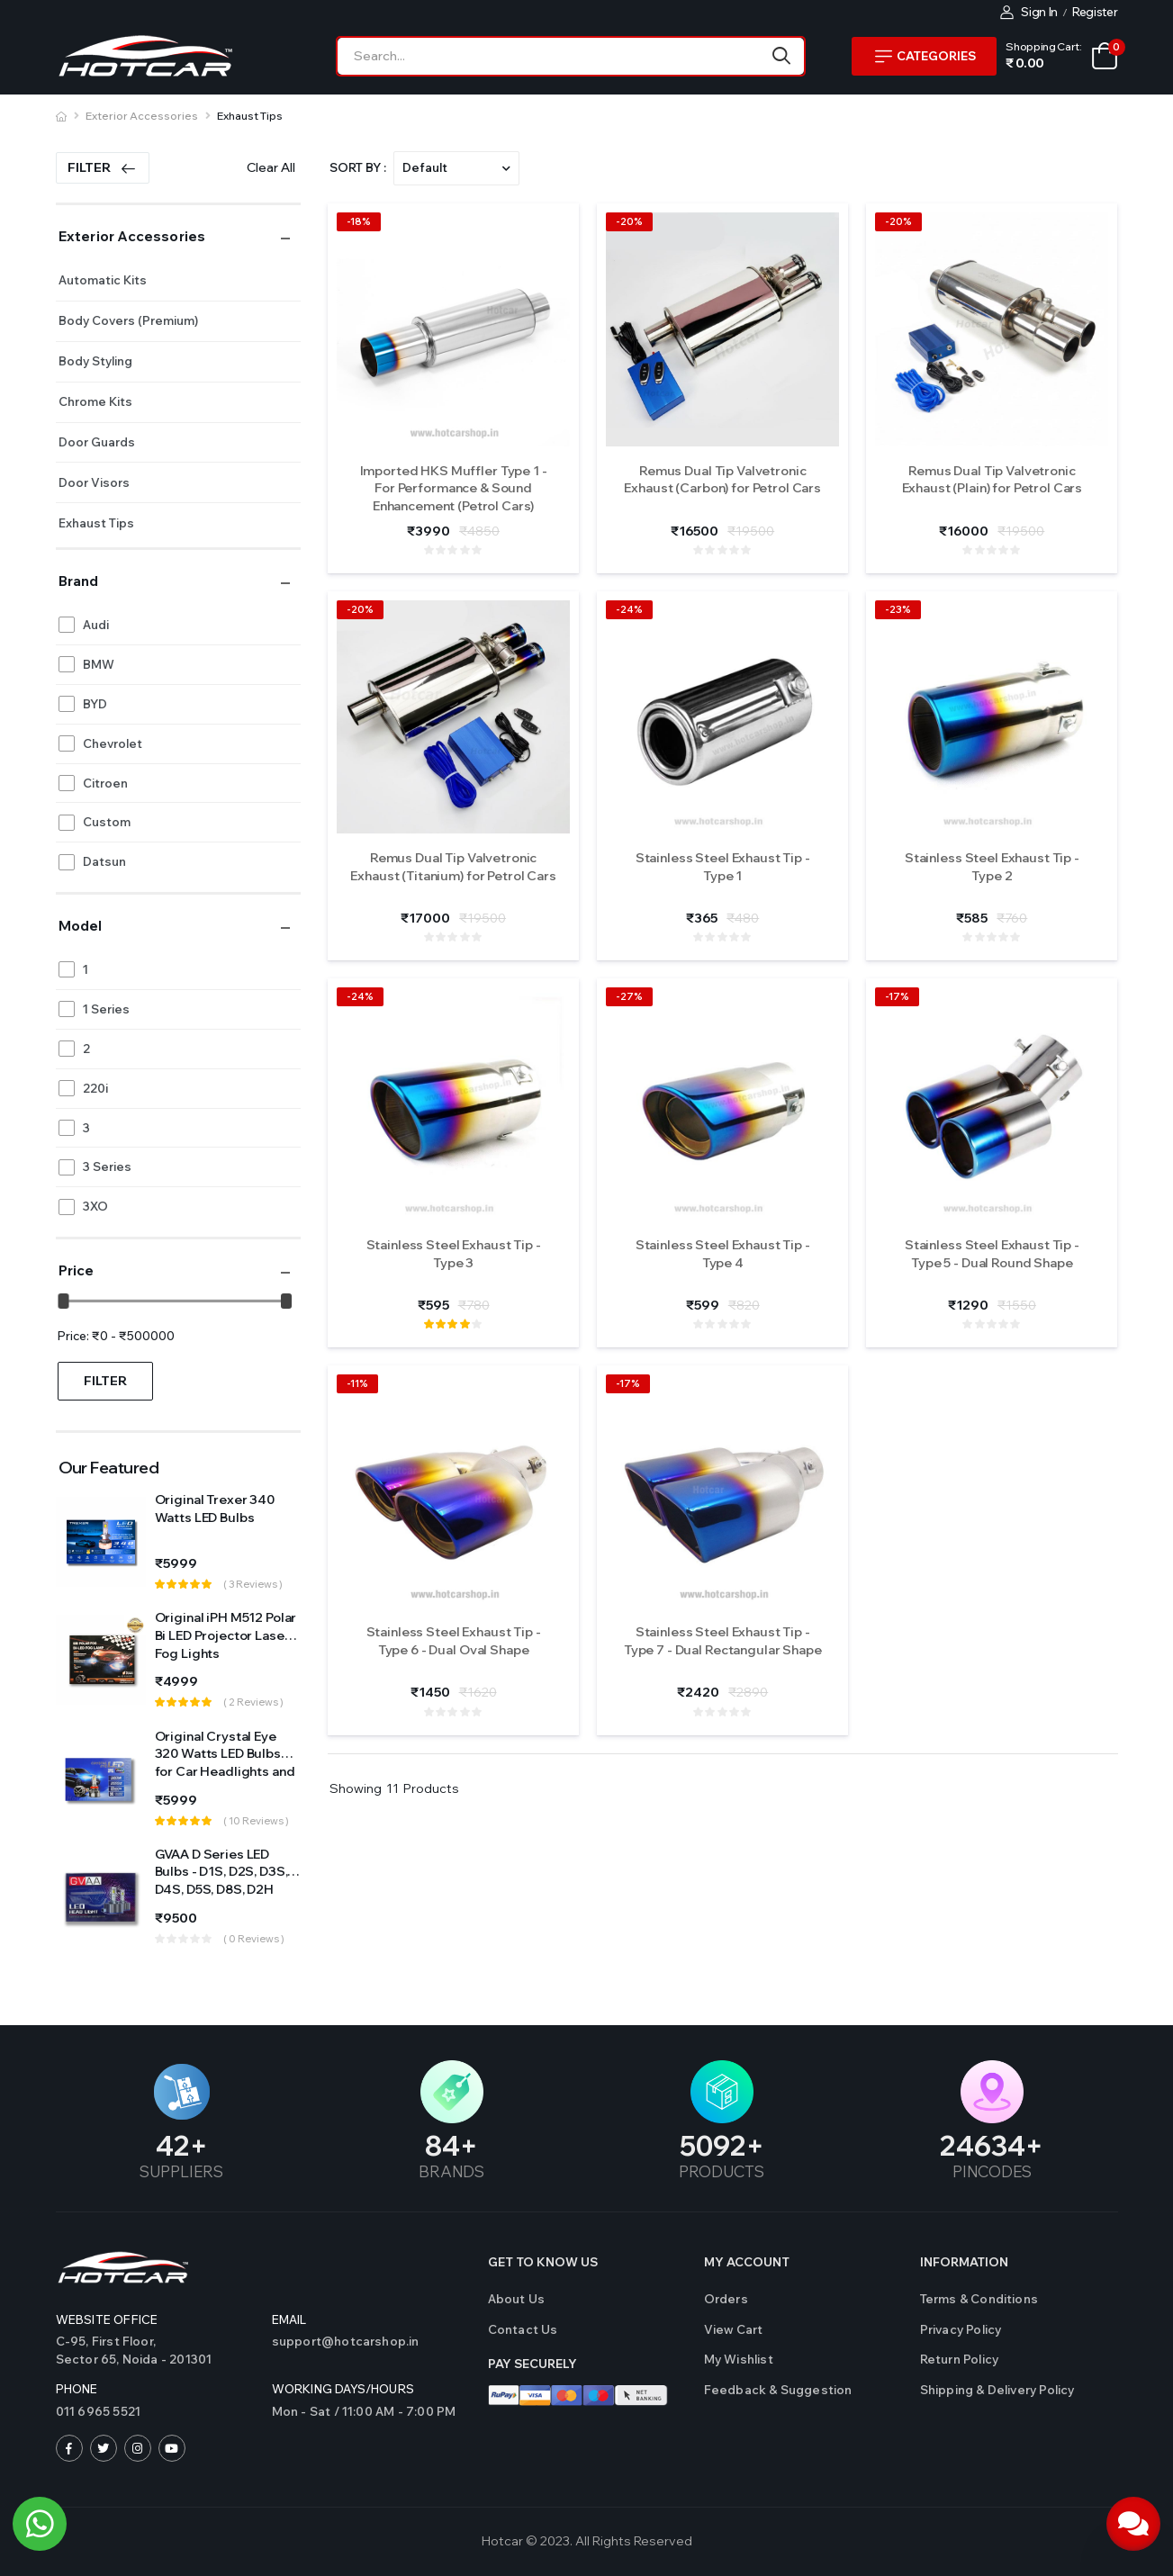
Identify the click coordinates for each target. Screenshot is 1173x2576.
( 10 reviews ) (256, 1820)
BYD (95, 704)
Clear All (271, 167)
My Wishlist (738, 2359)
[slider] (63, 1301)
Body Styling (95, 361)
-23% (898, 609)
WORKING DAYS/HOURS (343, 2389)
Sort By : (357, 167)
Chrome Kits (95, 401)
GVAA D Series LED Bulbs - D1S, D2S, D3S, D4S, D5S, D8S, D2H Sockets (221, 1880)
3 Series (107, 1166)
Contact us (523, 2329)
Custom (107, 822)
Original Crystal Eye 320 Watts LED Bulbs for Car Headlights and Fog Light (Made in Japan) (225, 1771)
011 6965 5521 (98, 2411)
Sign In (1029, 12)
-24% (629, 609)
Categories (925, 56)
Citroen (105, 783)
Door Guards (97, 442)
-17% (897, 996)
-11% (357, 1383)
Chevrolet (112, 743)
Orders (726, 2299)
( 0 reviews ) (253, 1938)
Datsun (104, 861)
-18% (359, 221)
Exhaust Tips (250, 115)
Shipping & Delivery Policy (997, 2389)
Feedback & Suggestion (778, 2389)
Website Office (107, 2319)
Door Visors (94, 482)
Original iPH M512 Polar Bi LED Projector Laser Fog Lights (226, 1635)
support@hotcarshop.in (346, 2341)
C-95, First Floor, (155, 2351)
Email (289, 2319)
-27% (629, 996)
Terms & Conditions (979, 2299)
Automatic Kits (103, 280)
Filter (102, 167)
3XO (95, 1206)
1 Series (106, 1009)
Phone (77, 2389)
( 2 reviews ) (253, 1702)
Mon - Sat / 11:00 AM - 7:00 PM (364, 2411)
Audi (96, 624)
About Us (517, 2299)
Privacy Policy (961, 2329)
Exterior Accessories (142, 115)
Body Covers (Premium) (128, 320)
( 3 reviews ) (253, 1584)
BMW (98, 664)
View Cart (733, 2329)
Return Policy (959, 2359)
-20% (629, 221)
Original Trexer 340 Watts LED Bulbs (215, 1508)
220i (95, 1088)
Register (1095, 12)
